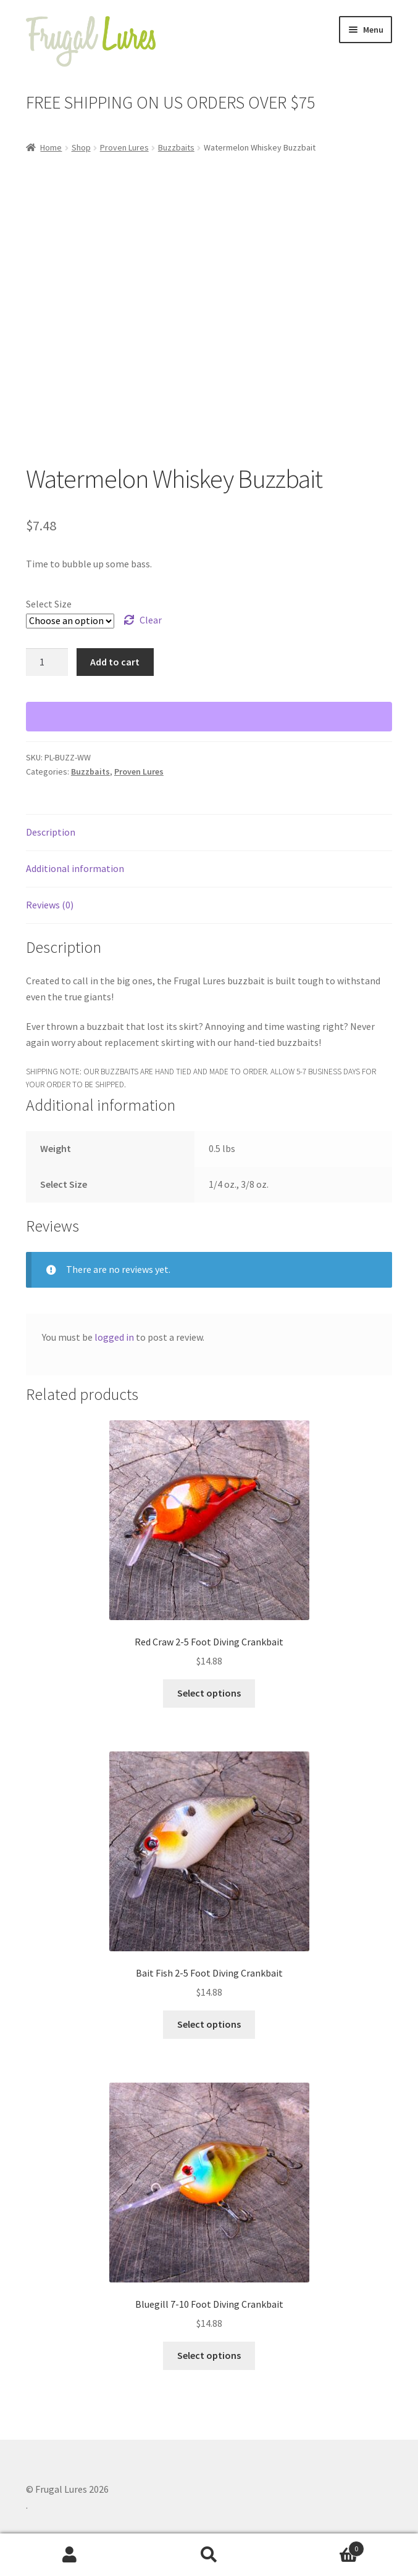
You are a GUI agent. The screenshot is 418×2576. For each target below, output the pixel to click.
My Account (70, 2555)
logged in (114, 1337)
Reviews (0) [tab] (49, 905)
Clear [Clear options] (151, 620)
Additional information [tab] (75, 868)
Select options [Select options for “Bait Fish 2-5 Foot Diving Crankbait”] (209, 2024)
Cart (321, 2546)
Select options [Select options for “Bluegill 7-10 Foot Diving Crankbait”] (209, 2355)
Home (51, 147)
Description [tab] (50, 832)
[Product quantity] (47, 662)
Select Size (49, 604)
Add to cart (115, 662)
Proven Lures (124, 147)
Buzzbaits (176, 147)
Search (209, 2555)
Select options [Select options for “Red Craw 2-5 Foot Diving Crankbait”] (209, 1693)
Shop (81, 147)
